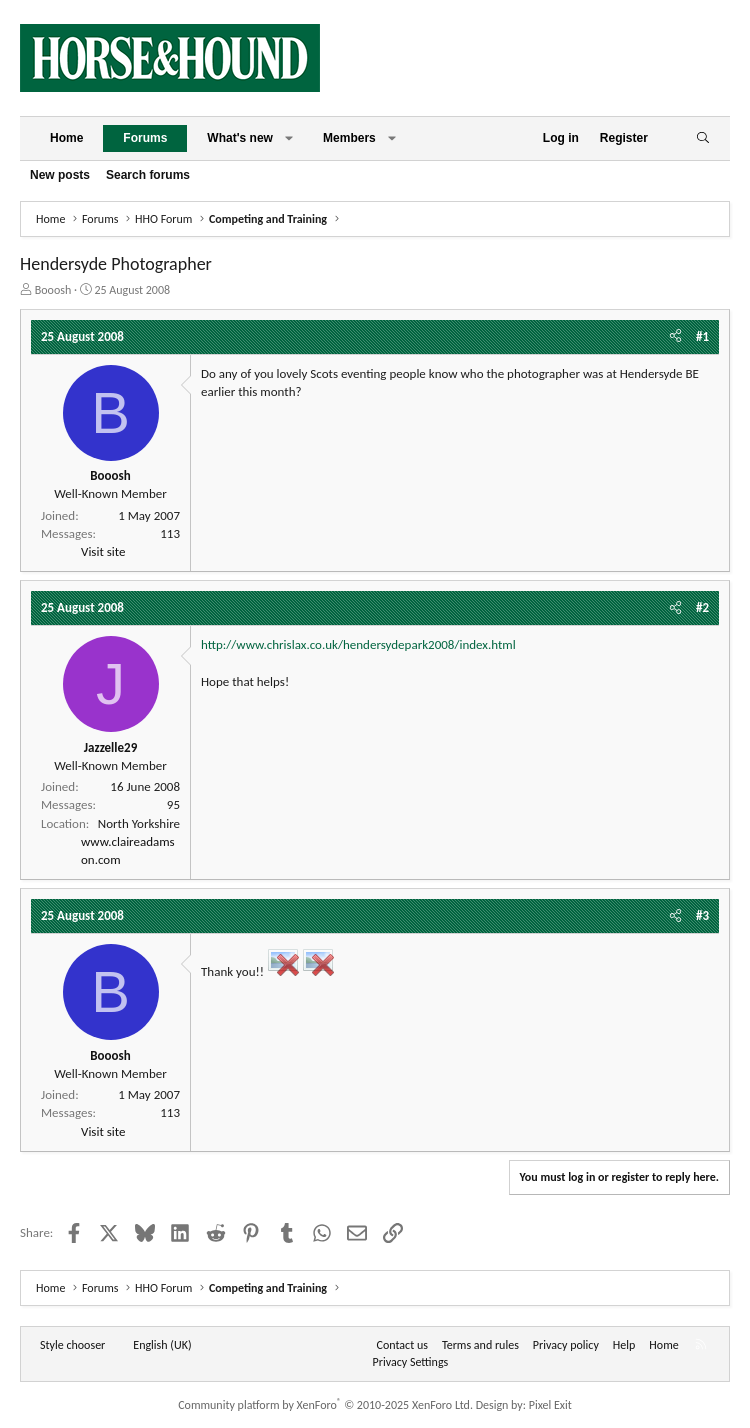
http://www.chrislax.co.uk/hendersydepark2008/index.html (358, 644)
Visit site (103, 551)
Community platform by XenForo (325, 1405)
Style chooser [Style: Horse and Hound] (72, 1345)
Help (624, 1345)
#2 (702, 607)
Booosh (53, 290)
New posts (60, 175)
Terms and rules (480, 1345)
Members (349, 138)
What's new (240, 138)
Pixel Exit (550, 1405)
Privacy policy (566, 1345)
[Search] (702, 138)
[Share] (675, 337)
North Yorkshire (139, 823)
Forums (145, 138)
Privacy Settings (411, 1362)
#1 (702, 336)
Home (66, 138)
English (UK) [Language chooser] (162, 1345)
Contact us (402, 1345)
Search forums (148, 175)
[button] (289, 138)
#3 (702, 915)
